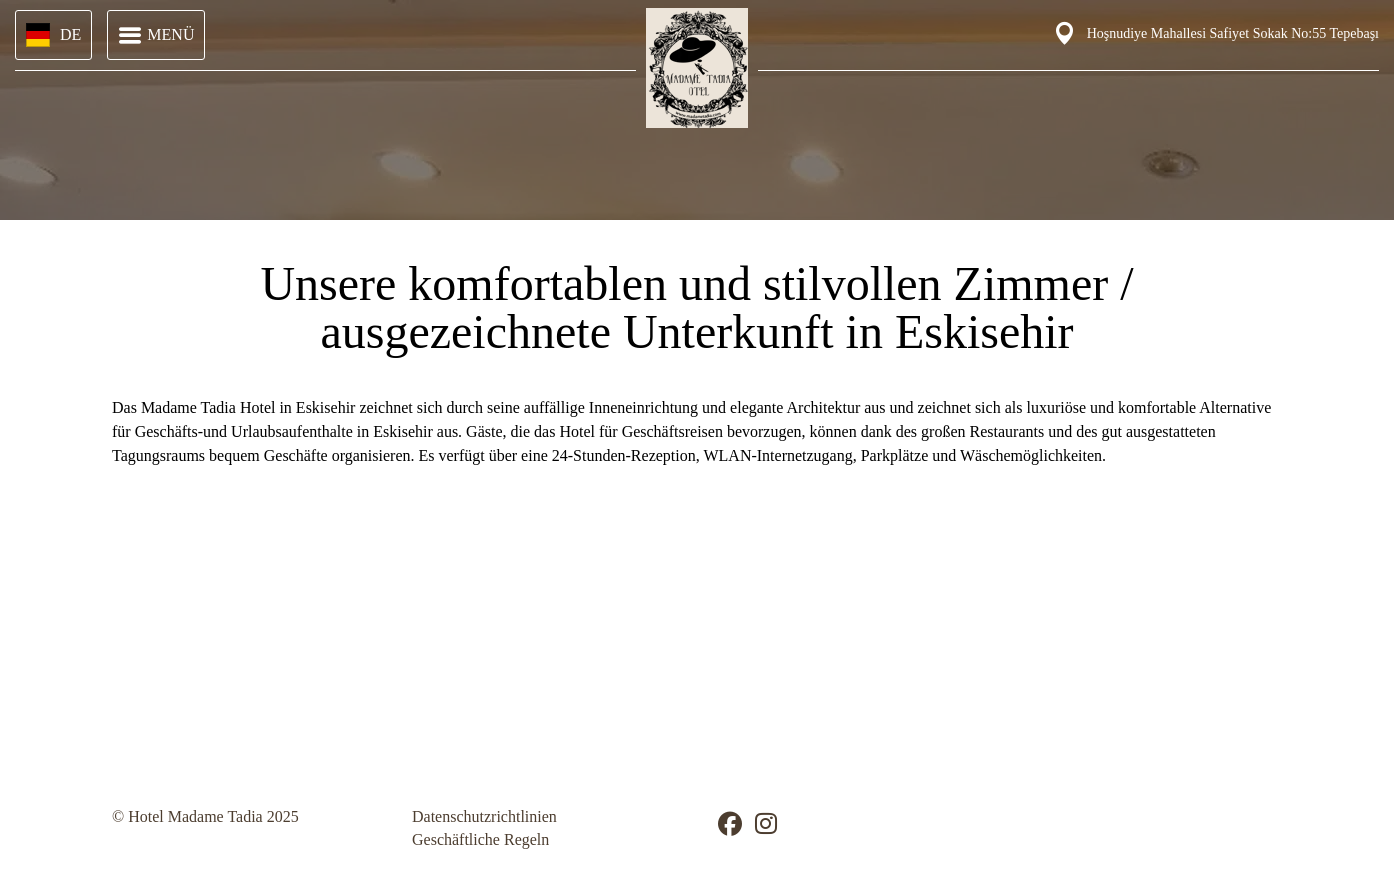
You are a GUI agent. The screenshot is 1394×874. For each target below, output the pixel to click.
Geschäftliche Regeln (480, 839)
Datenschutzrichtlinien (484, 816)
